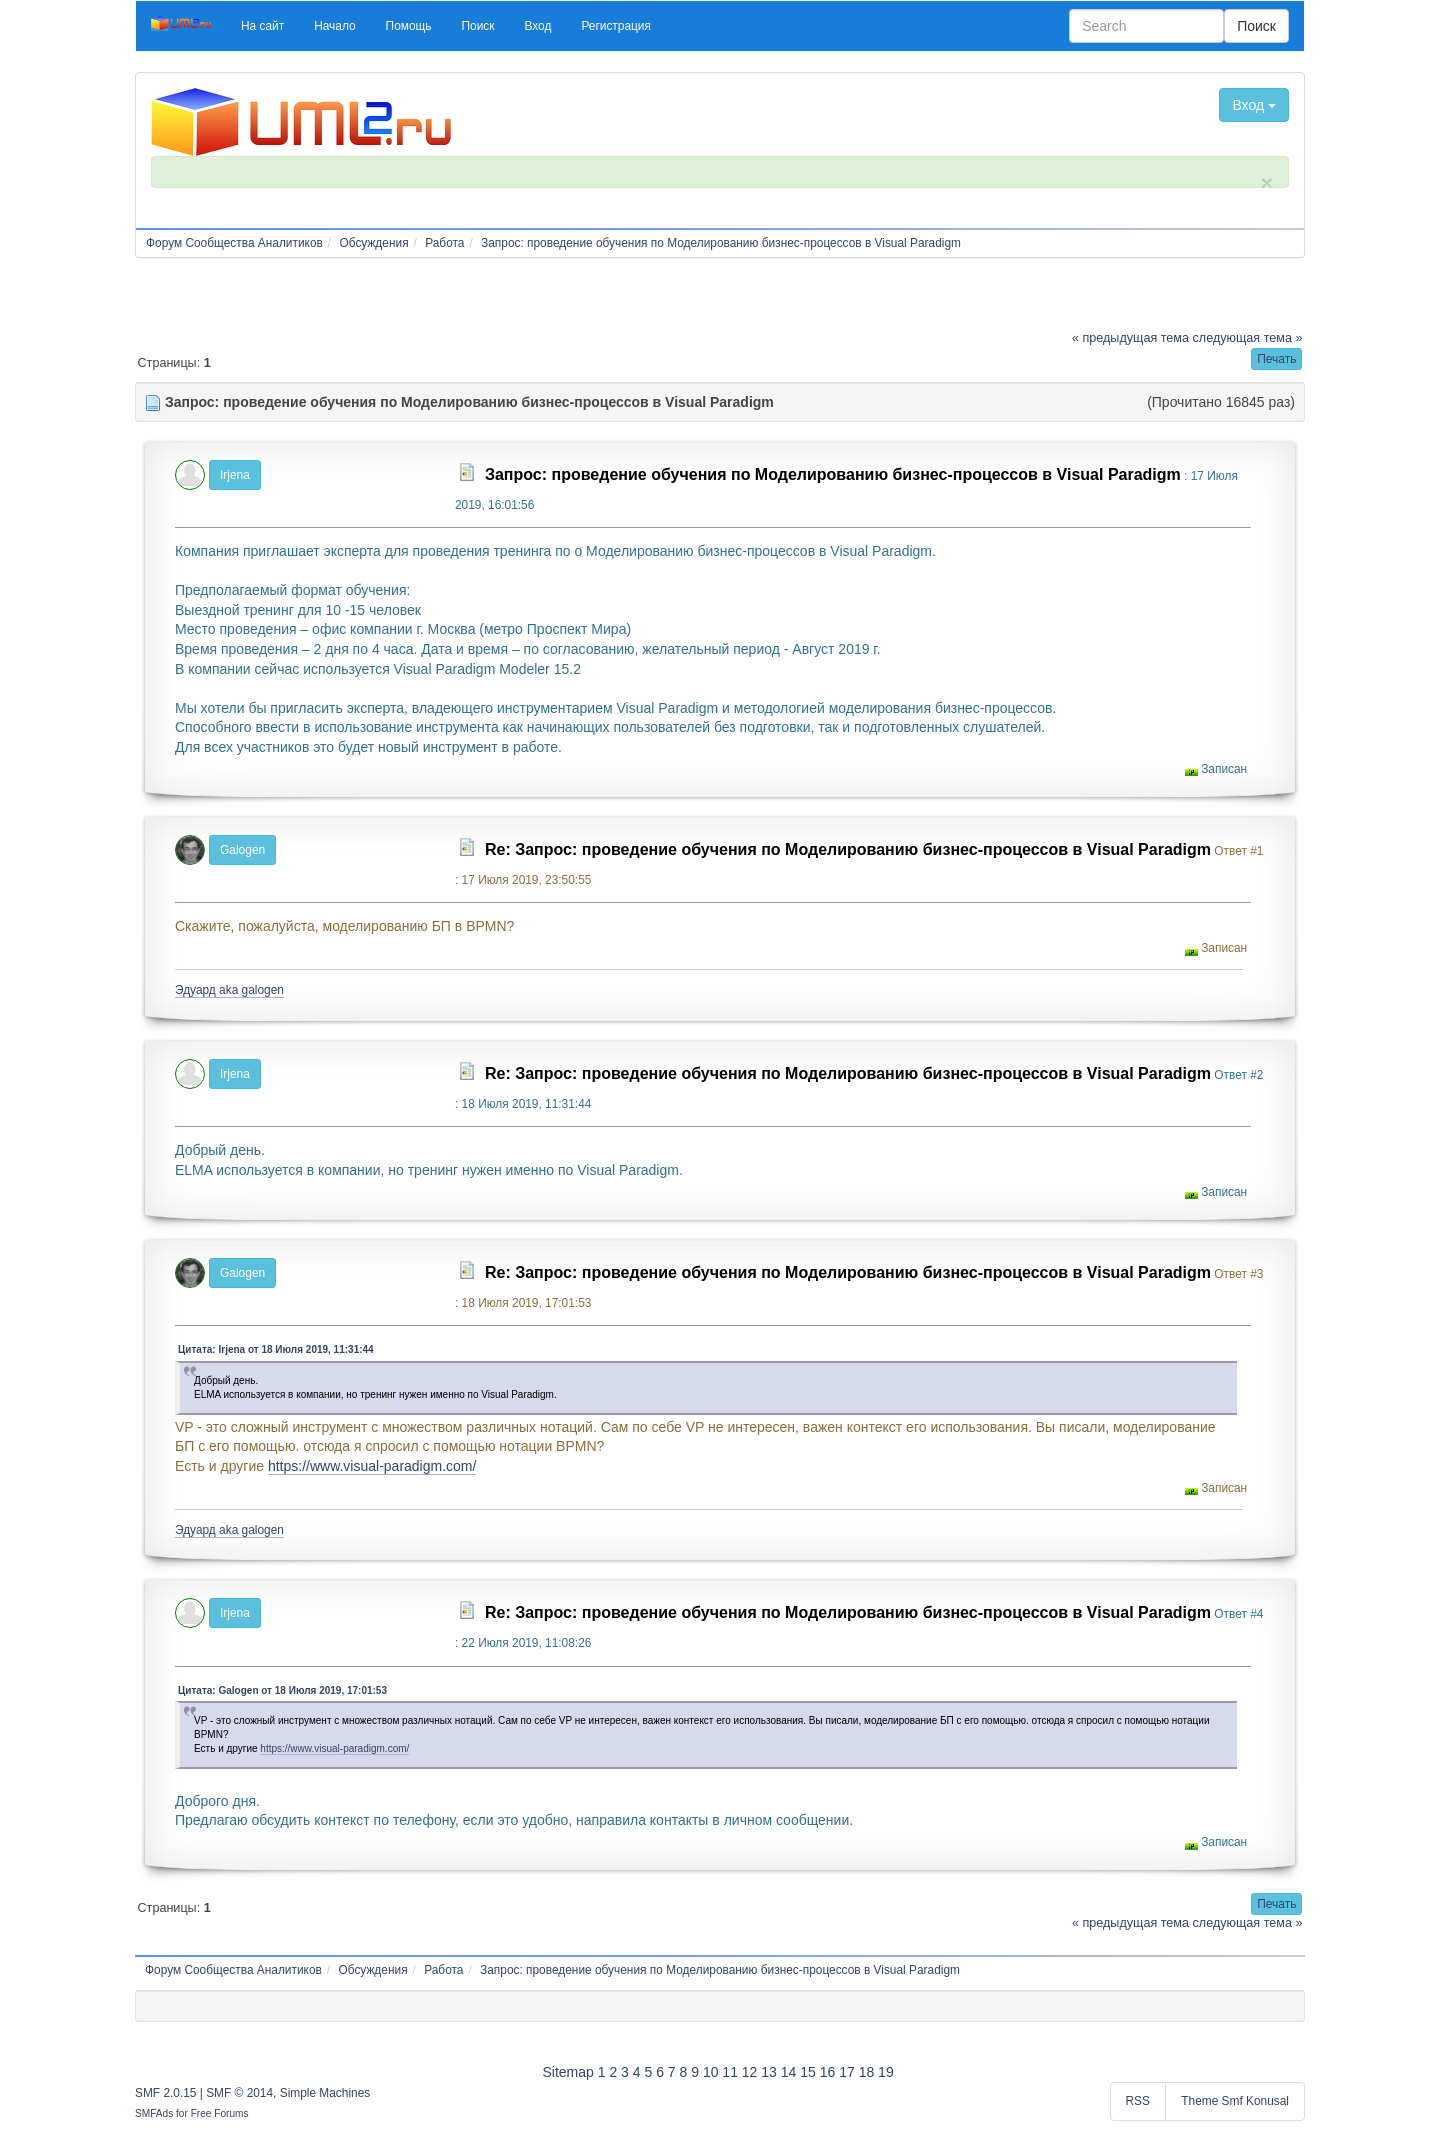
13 (769, 2072)
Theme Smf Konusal (1235, 2101)
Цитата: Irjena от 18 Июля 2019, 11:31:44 (276, 1349)
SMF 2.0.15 (165, 2093)
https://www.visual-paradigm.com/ (372, 1466)
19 (886, 2072)
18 (867, 2072)
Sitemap (567, 2072)
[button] (262, 26)
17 (847, 2072)
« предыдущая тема (1130, 338)
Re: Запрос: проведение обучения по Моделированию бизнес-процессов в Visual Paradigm (848, 849)
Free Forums (220, 2113)
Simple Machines (325, 2093)
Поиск (1256, 26)
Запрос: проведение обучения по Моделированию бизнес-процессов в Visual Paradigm (833, 474)
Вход (1254, 105)
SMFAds (154, 2113)
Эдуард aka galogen (229, 990)
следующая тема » (1248, 338)
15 (808, 2072)
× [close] (1267, 182)
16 (828, 2072)
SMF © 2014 (239, 2093)
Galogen (242, 850)
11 (730, 2072)
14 (789, 2072)
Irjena (235, 475)
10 (711, 2072)
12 (750, 2072)
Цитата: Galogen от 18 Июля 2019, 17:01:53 (282, 1690)
